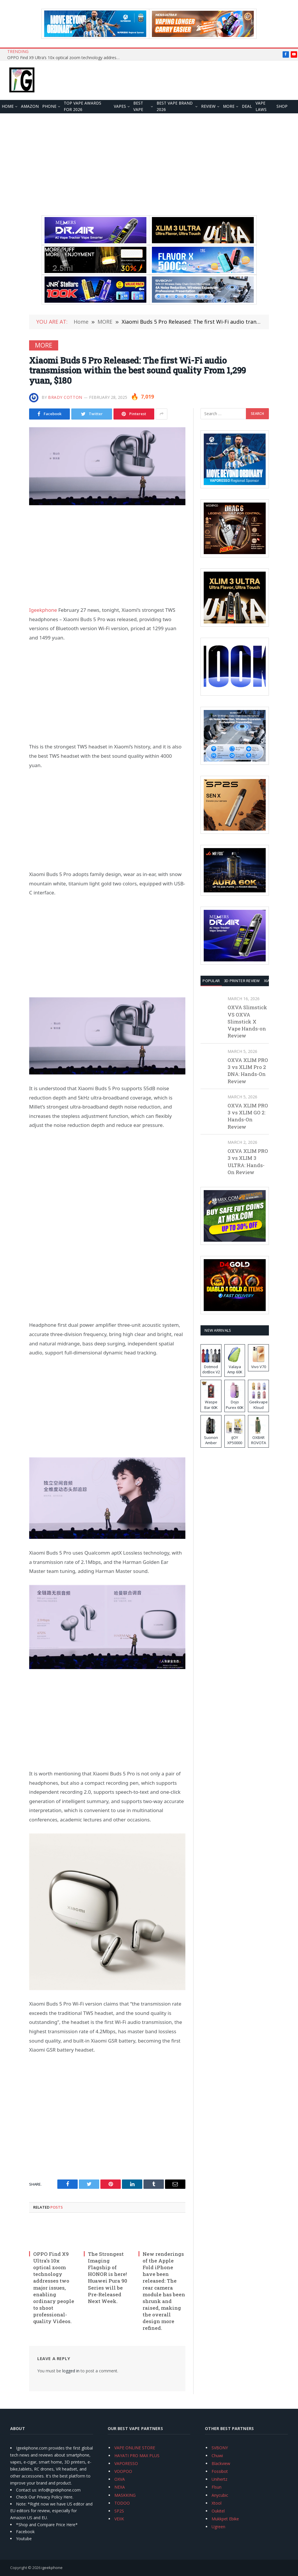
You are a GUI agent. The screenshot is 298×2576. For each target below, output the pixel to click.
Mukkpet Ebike (225, 2519)
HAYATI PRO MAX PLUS (136, 2455)
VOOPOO (123, 2471)
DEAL (247, 106)
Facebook (25, 2531)
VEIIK (119, 2519)
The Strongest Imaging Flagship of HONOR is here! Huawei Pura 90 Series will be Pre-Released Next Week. (107, 2277)
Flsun (216, 2487)
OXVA (119, 2479)
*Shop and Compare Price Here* (47, 2524)
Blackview (221, 2463)
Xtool (216, 2503)
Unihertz (219, 2479)
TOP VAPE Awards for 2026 (82, 106)
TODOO (122, 2503)
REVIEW (208, 106)
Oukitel (218, 2511)
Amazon (30, 106)
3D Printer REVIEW (242, 980)
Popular (211, 980)
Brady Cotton (65, 397)
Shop (282, 106)
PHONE (49, 106)
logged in (70, 2371)
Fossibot (220, 2471)
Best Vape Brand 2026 (175, 106)
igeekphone (52, 2567)
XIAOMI (270, 980)
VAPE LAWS (261, 106)
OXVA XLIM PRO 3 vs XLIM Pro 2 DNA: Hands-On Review (248, 1071)
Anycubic (220, 2495)
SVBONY (220, 2447)
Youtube (24, 2538)
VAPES (120, 106)
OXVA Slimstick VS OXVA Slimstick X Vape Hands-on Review (247, 1021)
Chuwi (217, 2455)
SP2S (119, 2511)
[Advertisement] (149, 164)
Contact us (26, 2490)
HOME (8, 106)
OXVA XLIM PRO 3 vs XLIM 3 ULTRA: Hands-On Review (248, 1162)
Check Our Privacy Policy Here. (44, 2497)
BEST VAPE (138, 106)
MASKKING (125, 2495)
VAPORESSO (126, 2463)
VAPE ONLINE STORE (134, 2447)
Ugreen (218, 2526)
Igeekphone (43, 610)
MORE (229, 106)
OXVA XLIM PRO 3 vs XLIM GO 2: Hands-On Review (248, 1116)
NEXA (119, 2487)
